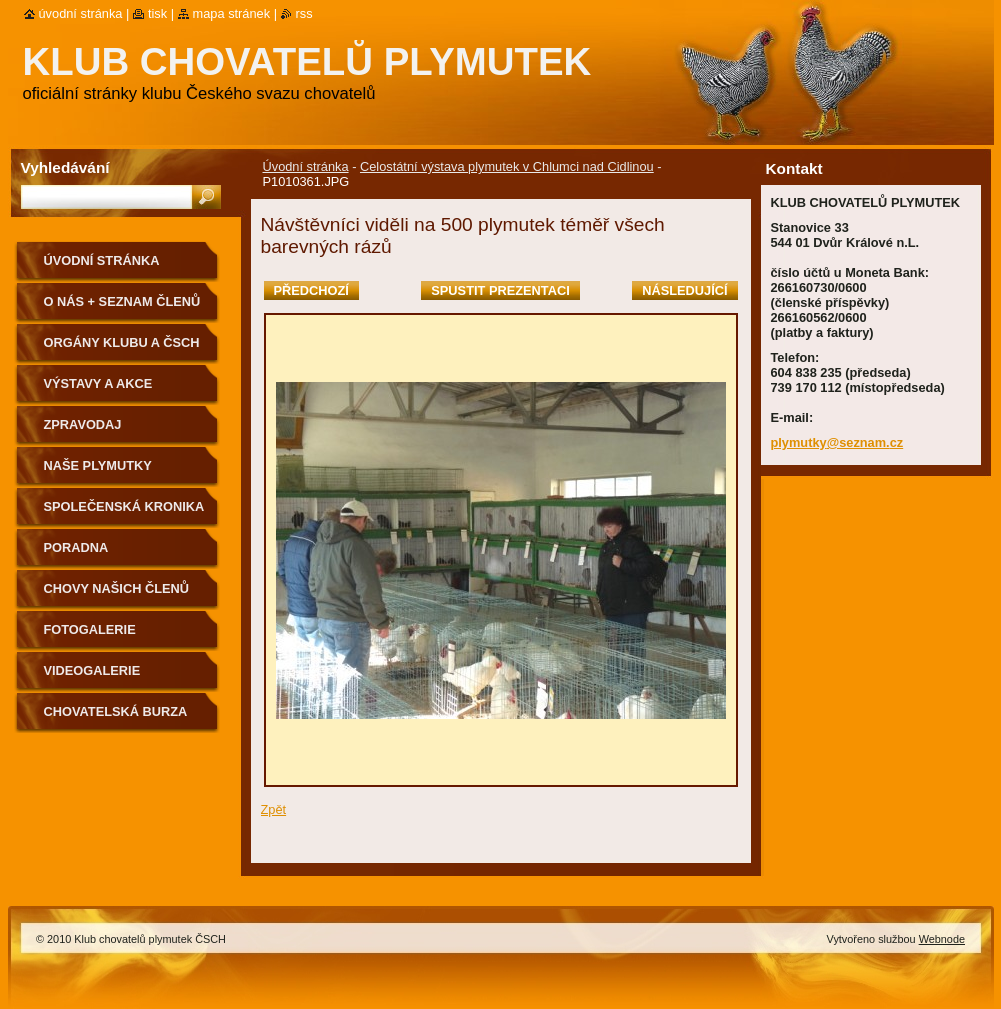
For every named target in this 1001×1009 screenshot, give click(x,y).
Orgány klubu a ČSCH (122, 342)
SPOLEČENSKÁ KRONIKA (124, 506)
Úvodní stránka (306, 166)
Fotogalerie (90, 629)
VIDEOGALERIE (92, 670)
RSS (304, 13)
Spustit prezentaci (500, 290)
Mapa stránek (232, 13)
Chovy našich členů (117, 588)
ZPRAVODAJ (83, 424)
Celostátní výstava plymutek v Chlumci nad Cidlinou (507, 166)
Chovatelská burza (116, 711)
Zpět (274, 809)
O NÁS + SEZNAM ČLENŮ (122, 301)
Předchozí (311, 290)
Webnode (942, 939)
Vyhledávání (65, 167)
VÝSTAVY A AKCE (98, 383)
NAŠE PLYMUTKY (98, 465)
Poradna (76, 547)
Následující (684, 290)
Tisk (157, 13)
